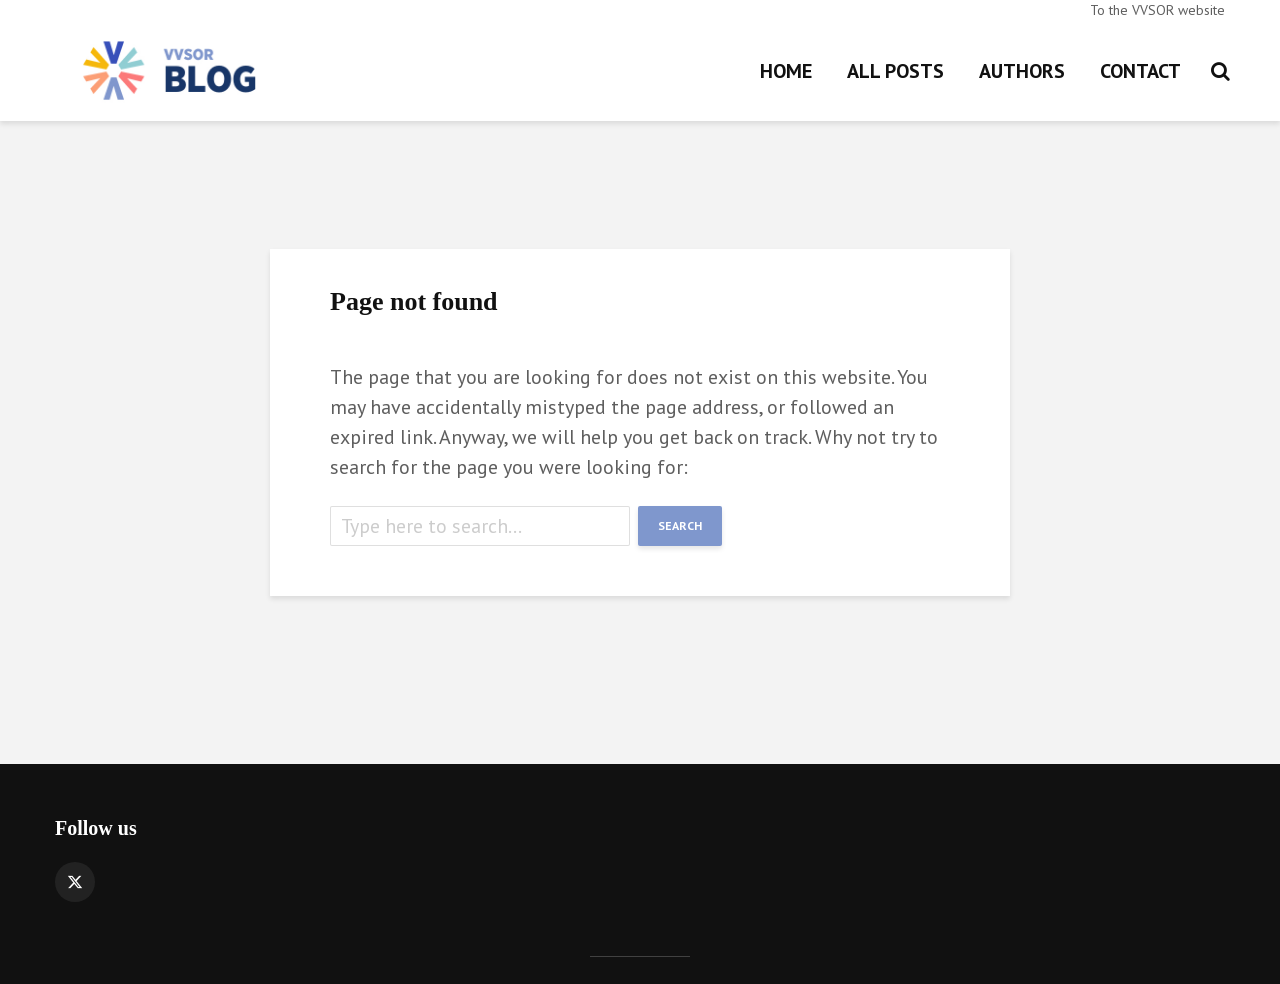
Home (786, 71)
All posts (895, 71)
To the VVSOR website (1157, 10)
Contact (1140, 71)
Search (680, 525)
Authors (1022, 71)
